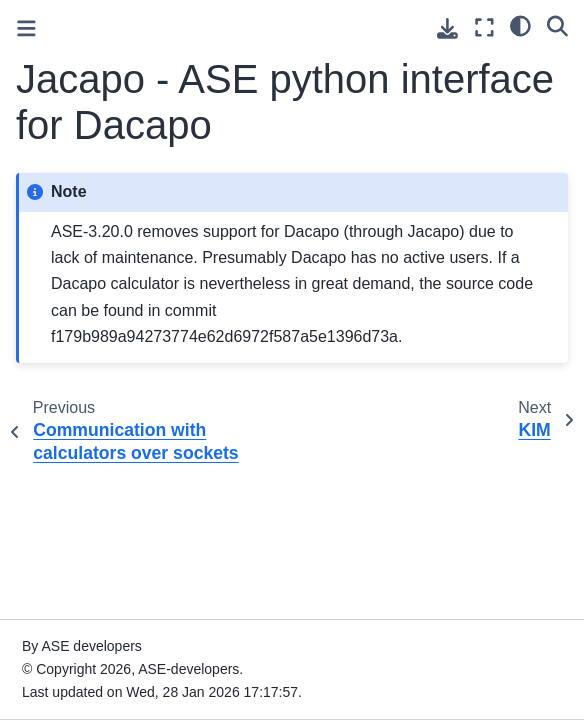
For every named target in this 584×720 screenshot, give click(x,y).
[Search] (557, 25)
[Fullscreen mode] (484, 27)
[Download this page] (447, 28)
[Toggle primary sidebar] (26, 28)
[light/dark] (520, 25)
